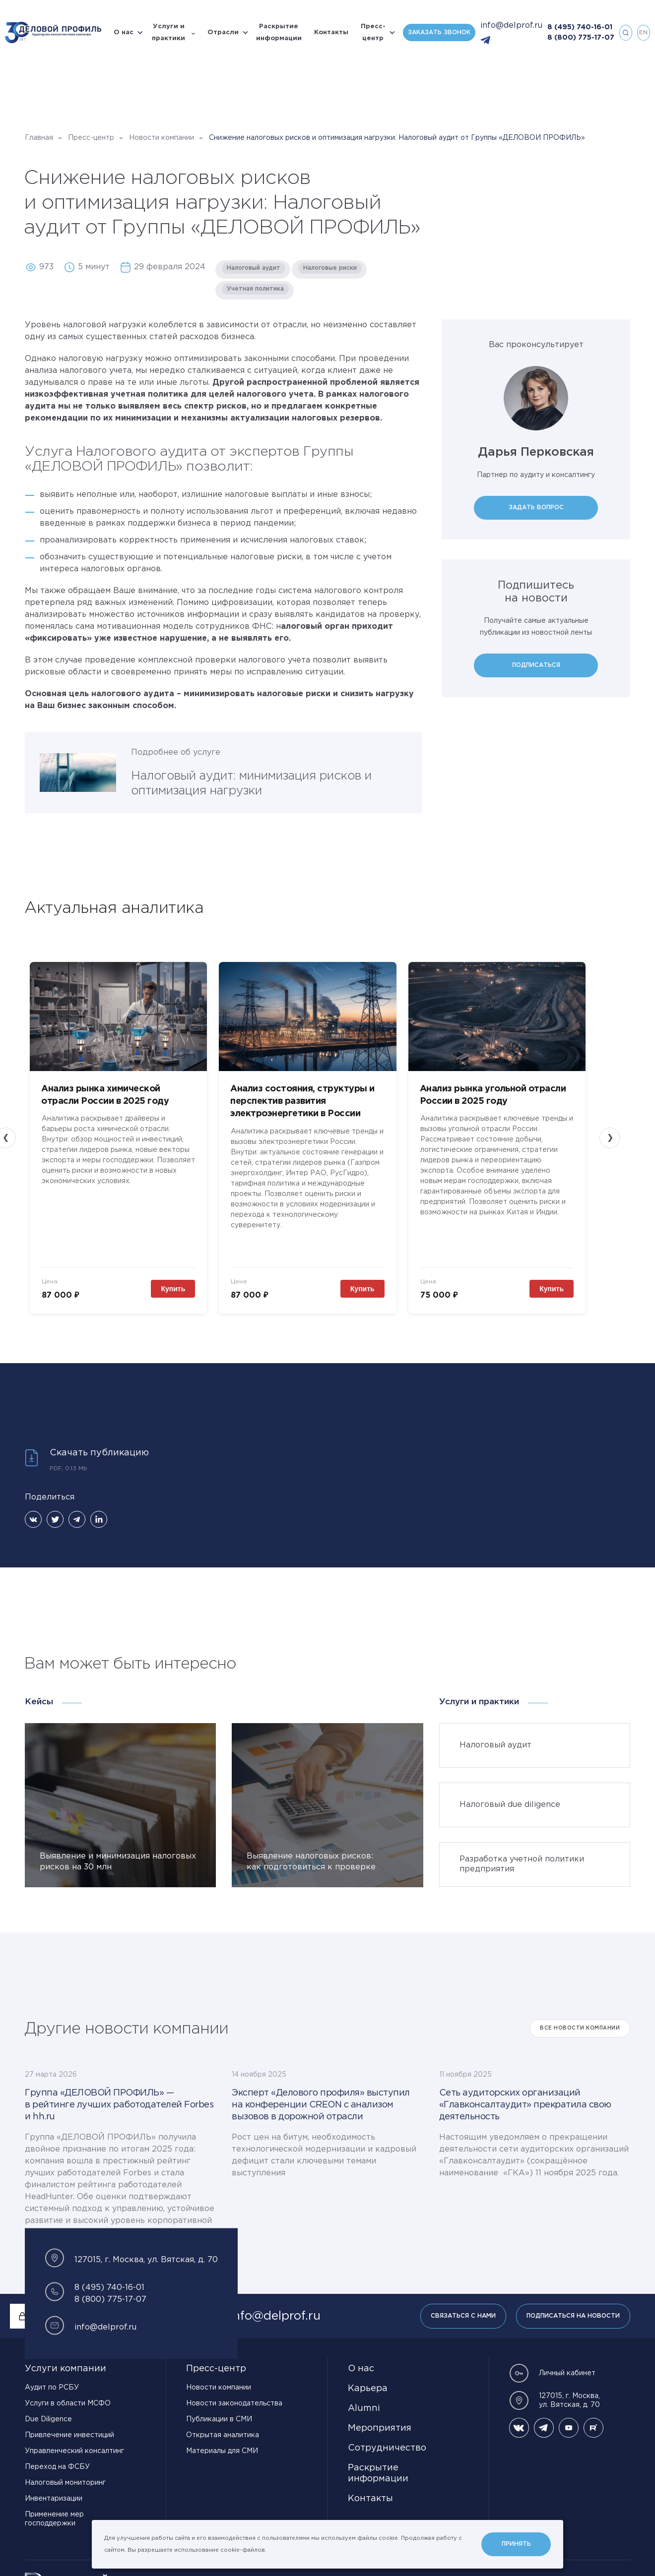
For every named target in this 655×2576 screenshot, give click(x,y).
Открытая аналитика (222, 2435)
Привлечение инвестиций (69, 2435)
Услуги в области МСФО (68, 2403)
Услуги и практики (168, 32)
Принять (516, 2544)
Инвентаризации (53, 2499)
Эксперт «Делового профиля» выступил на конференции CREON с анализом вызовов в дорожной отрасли (321, 2105)
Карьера (368, 2389)
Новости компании (161, 138)
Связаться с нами (463, 2316)
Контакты (331, 32)
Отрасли (223, 32)
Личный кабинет (552, 2373)
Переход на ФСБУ (57, 2467)
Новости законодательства (234, 2403)
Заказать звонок (439, 32)
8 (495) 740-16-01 (579, 27)
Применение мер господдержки (54, 2519)
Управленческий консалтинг (74, 2451)
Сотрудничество (387, 2448)
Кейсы (39, 1702)
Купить (175, 1289)
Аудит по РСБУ (52, 2388)
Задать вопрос (536, 507)
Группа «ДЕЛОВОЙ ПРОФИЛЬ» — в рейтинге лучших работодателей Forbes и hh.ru (119, 2105)
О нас (123, 32)
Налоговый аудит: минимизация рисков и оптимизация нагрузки (251, 783)
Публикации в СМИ (219, 2419)
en (643, 32)
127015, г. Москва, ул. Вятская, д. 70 (554, 2400)
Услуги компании (65, 2369)
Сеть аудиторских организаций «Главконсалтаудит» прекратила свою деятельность (525, 2105)
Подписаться (536, 665)
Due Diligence (48, 2419)
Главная (39, 138)
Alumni (364, 2408)
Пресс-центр (373, 32)
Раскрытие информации (279, 32)
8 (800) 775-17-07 (580, 38)
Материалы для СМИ (222, 2451)
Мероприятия (379, 2428)
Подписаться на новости (573, 2316)
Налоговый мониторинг (65, 2483)
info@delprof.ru (511, 25)
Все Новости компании (580, 2028)
